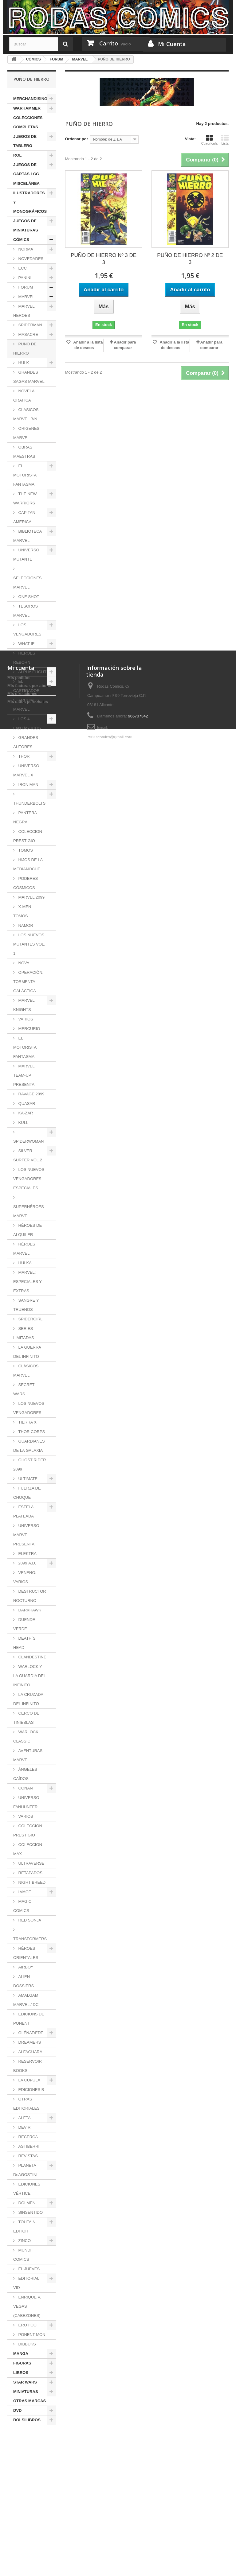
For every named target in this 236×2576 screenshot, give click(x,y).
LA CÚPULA (28, 2080)
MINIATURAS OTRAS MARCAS (29, 2396)
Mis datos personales (27, 2500)
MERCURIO (28, 1028)
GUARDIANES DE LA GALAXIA (29, 1446)
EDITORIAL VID (26, 2283)
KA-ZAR (25, 1113)
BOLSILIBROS (27, 2420)
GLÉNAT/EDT (30, 2032)
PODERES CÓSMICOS (25, 883)
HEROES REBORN (24, 658)
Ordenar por (76, 139)
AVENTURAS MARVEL (27, 1755)
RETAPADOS (29, 1873)
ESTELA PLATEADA (23, 1511)
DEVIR (23, 2127)
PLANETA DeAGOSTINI (25, 2170)
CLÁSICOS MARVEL (25, 1370)
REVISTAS (27, 2156)
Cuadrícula (209, 139)
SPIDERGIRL (29, 1319)
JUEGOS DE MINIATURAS (25, 225)
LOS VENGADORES (27, 629)
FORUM (25, 287)
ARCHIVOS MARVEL (26, 705)
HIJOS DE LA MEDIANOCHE (28, 864)
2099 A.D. (26, 1563)
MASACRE (27, 334)
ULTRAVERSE (30, 1863)
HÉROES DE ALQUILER (27, 1230)
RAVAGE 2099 (30, 1094)
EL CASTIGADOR (26, 686)
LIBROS (20, 2372)
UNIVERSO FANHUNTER (26, 1802)
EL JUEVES (28, 2269)
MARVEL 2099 (31, 897)
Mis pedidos (18, 2476)
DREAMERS (29, 2042)
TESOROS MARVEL (25, 611)
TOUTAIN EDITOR (24, 2226)
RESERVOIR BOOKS (27, 2066)
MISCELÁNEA (26, 183)
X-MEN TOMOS (22, 911)
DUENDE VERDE (24, 1624)
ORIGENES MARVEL (26, 433)
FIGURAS (22, 2363)
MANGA (20, 2353)
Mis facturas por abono (29, 2484)
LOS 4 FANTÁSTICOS (27, 723)
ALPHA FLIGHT (31, 672)
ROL (17, 155)
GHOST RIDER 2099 (29, 1464)
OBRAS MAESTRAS (24, 452)
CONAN (25, 1788)
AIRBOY (25, 1967)
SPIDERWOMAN (28, 1141)
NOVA (23, 963)
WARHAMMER (27, 108)
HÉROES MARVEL (24, 1249)
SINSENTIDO (30, 2212)
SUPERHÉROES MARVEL (28, 1211)
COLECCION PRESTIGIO (27, 836)
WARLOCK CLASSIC (25, 1736)
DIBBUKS (26, 2344)
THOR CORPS (31, 1431)
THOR (23, 756)
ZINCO (24, 2240)
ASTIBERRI (28, 2146)
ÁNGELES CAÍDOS (25, 1774)
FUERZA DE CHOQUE (27, 1493)
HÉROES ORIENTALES (25, 1953)
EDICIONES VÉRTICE (26, 2189)
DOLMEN (26, 2203)
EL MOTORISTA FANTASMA (25, 475)
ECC (22, 268)
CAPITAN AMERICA (24, 517)
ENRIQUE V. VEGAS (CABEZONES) (27, 2306)
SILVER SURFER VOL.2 (27, 1155)
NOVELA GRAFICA (23, 395)
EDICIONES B (30, 2089)
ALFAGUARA (29, 2052)
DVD (17, 2410)
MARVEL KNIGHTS (24, 1005)
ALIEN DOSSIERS (23, 1981)
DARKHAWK (29, 1610)
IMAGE (24, 1892)
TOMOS (25, 850)
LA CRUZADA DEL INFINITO (28, 1699)
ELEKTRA (27, 1553)
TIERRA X (27, 1422)
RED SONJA (29, 1920)
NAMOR (25, 925)
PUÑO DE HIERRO (25, 349)
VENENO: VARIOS (24, 1577)
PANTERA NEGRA (25, 817)
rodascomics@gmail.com (109, 2535)
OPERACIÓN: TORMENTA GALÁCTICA (28, 981)
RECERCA (27, 2137)
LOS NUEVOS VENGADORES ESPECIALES (28, 1178)
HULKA (24, 1263)
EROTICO (27, 2325)
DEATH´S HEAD (24, 1643)
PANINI (24, 277)
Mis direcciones (22, 2492)
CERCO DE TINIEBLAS (26, 1718)
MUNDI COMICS (22, 2255)
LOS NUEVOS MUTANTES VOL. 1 (29, 944)
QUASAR (26, 1103)
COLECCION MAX (27, 1849)
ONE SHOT (28, 596)
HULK (23, 362)
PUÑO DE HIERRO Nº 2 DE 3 (190, 258)
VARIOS (25, 1019)
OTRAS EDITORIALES (26, 2104)
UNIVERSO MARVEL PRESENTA (26, 1534)
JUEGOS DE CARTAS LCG (26, 169)
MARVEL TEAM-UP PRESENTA (24, 1075)
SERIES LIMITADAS (23, 1333)
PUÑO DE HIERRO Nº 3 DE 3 (103, 258)
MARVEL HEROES (24, 311)
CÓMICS (21, 239)
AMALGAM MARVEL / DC (25, 2000)
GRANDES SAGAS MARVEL (29, 377)
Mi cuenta (20, 2466)
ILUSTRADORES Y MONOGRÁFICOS (30, 202)
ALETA (24, 2118)
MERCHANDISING (30, 98)
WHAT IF (25, 643)
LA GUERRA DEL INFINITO (27, 1352)
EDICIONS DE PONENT (28, 2019)
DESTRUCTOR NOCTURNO (29, 1596)
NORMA (25, 249)
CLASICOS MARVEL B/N (25, 414)
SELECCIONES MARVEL (27, 582)
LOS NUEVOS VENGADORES (28, 1408)
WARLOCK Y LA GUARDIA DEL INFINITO (29, 1675)
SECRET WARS (23, 1389)
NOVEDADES (30, 258)
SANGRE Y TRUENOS (26, 1305)
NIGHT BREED (31, 1882)
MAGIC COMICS (22, 1906)
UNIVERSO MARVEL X (26, 770)
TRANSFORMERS (30, 1939)
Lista (225, 139)
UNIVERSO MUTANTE (26, 554)
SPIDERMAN (29, 325)
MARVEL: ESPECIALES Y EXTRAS (27, 1281)
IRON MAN (27, 784)
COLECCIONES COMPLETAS (27, 122)
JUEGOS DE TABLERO (25, 141)
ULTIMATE (27, 1478)
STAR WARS (25, 2382)
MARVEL (26, 296)
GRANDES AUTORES (25, 742)
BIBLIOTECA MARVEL (27, 536)
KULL (22, 1122)
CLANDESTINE (31, 1657)
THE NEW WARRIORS (25, 498)
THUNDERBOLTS (29, 803)
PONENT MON (31, 2334)
